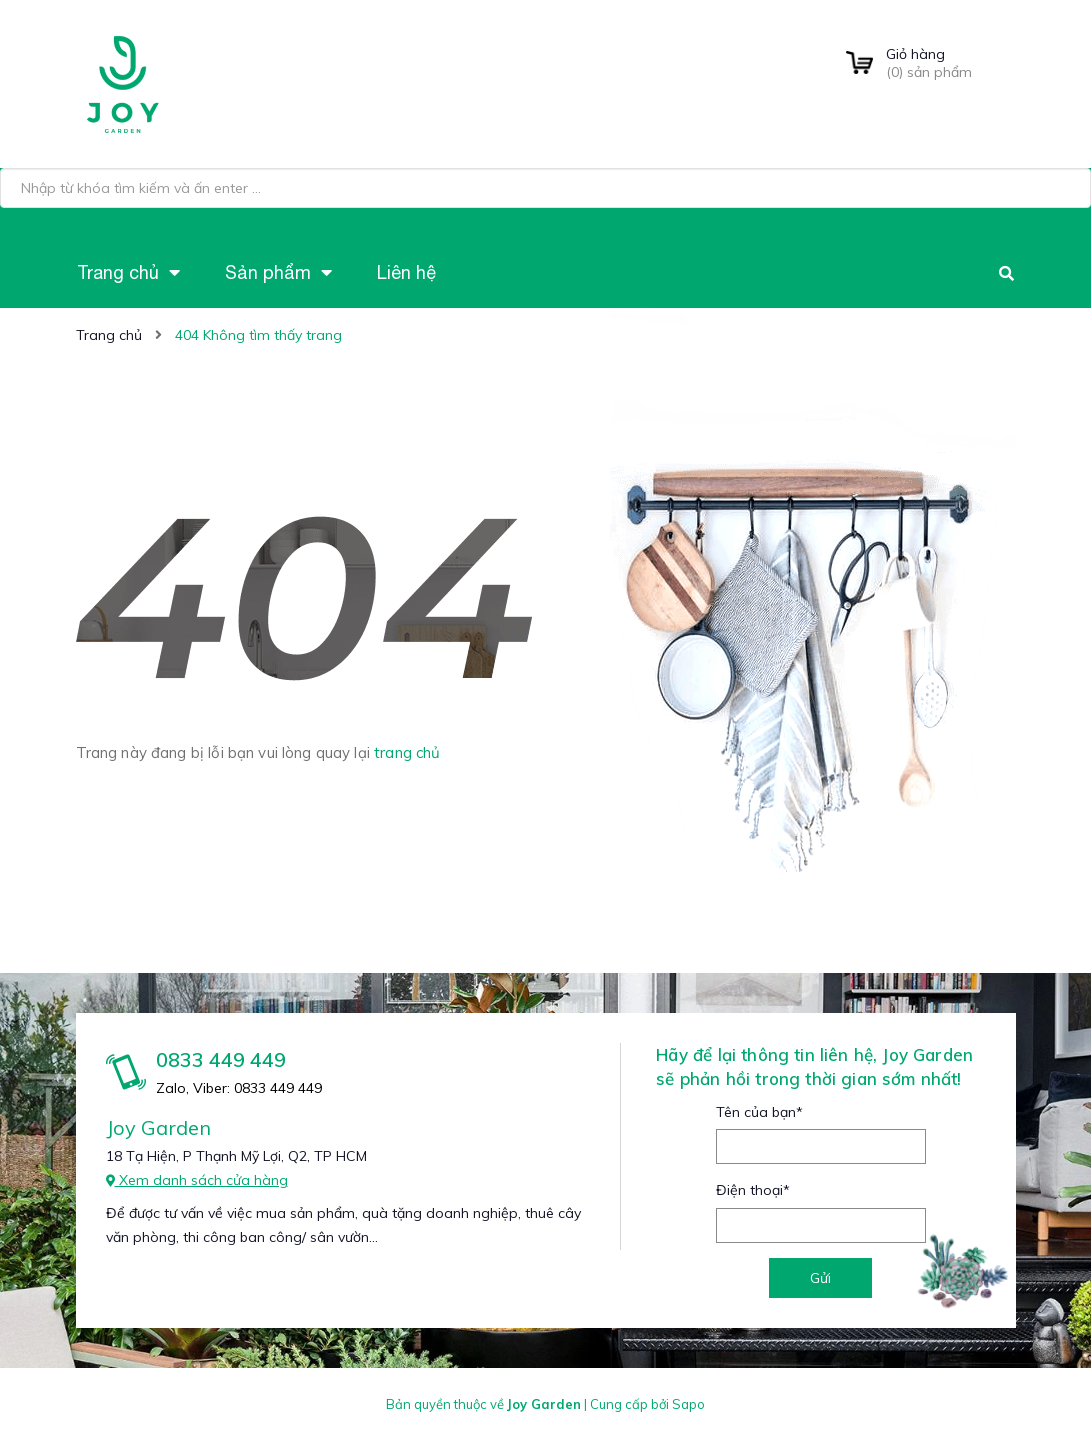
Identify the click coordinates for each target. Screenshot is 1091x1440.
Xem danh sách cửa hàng (197, 1180)
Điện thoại (753, 1190)
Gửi (820, 1278)
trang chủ (407, 752)
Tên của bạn (759, 1112)
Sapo (688, 1404)
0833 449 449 (221, 1059)
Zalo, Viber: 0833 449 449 (239, 1088)
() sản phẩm (951, 63)
